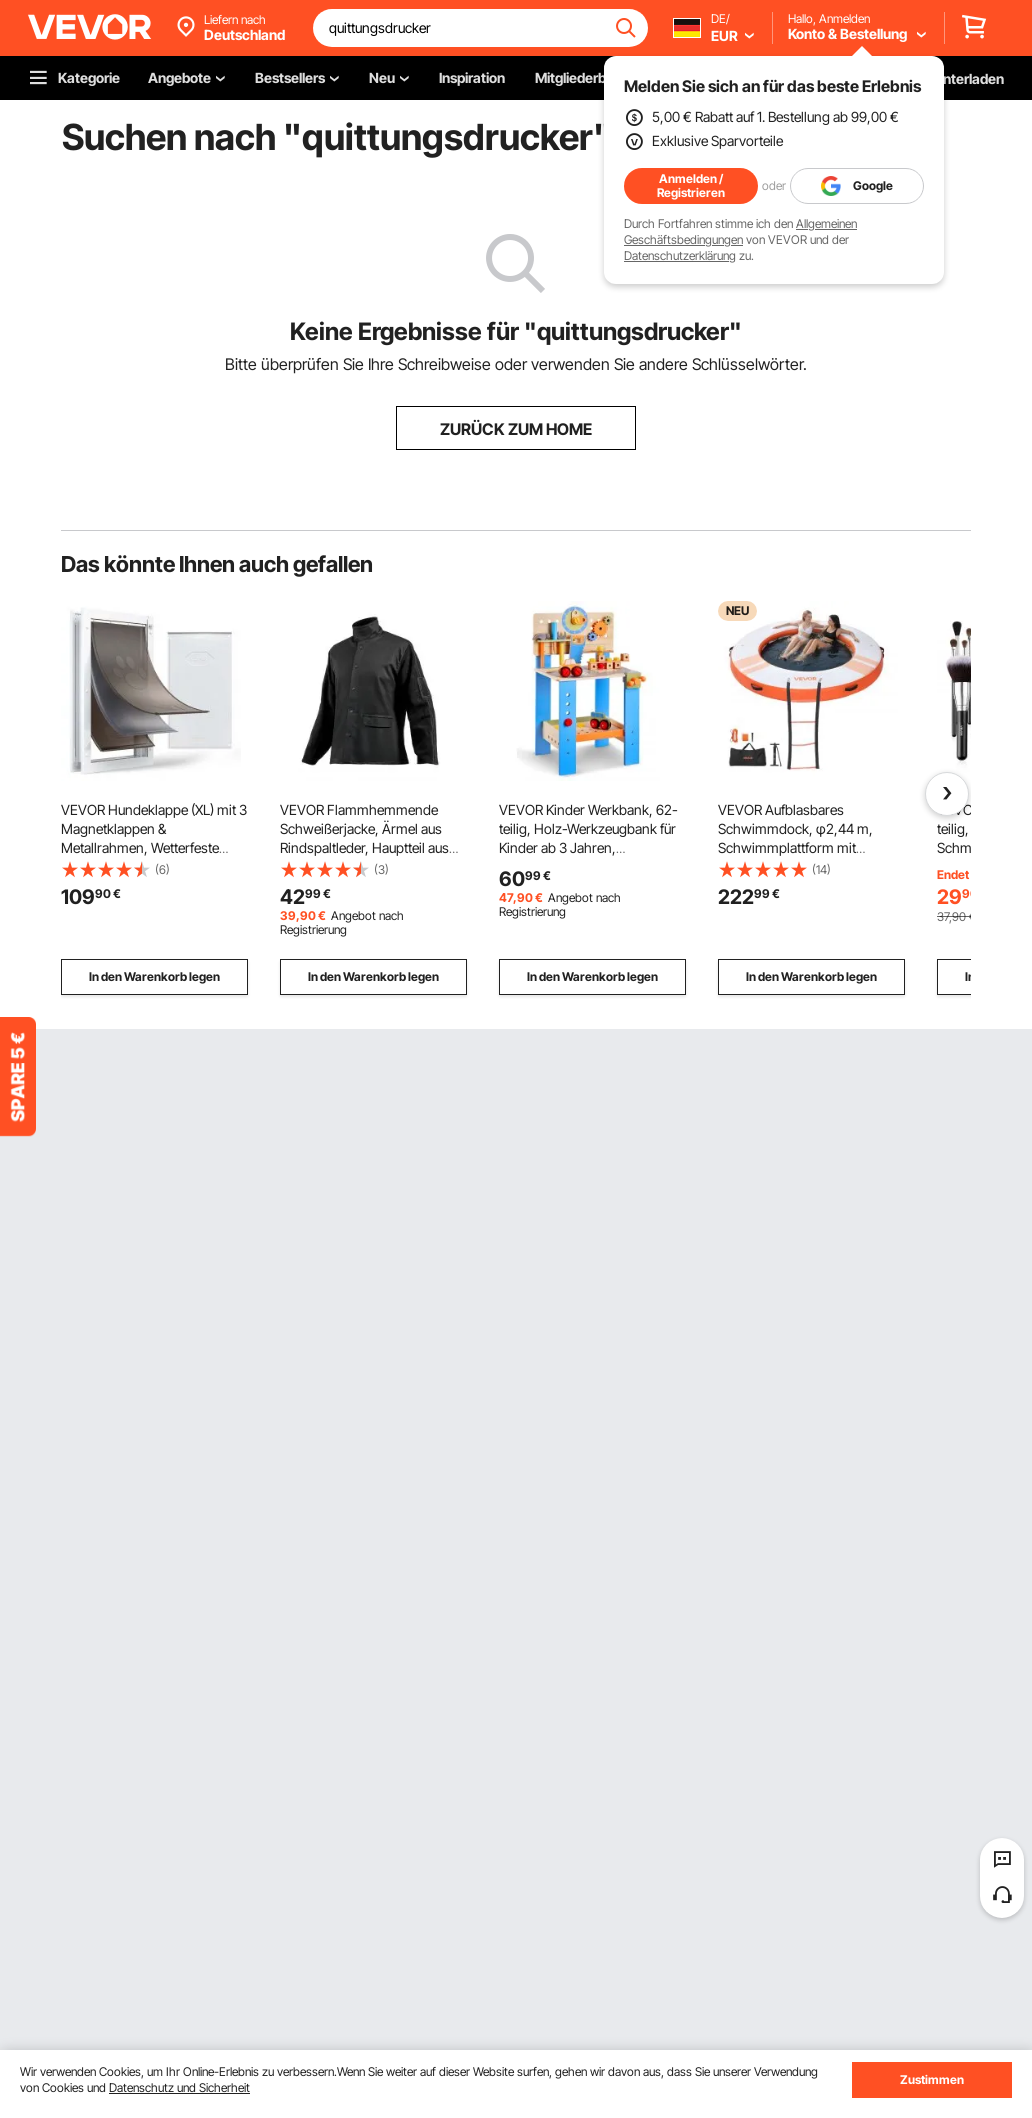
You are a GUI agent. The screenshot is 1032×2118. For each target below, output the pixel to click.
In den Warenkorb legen (154, 976)
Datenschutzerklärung (680, 255)
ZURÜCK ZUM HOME (516, 429)
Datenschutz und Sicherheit (179, 2087)
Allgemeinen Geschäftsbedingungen (740, 231)
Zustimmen (932, 2079)
